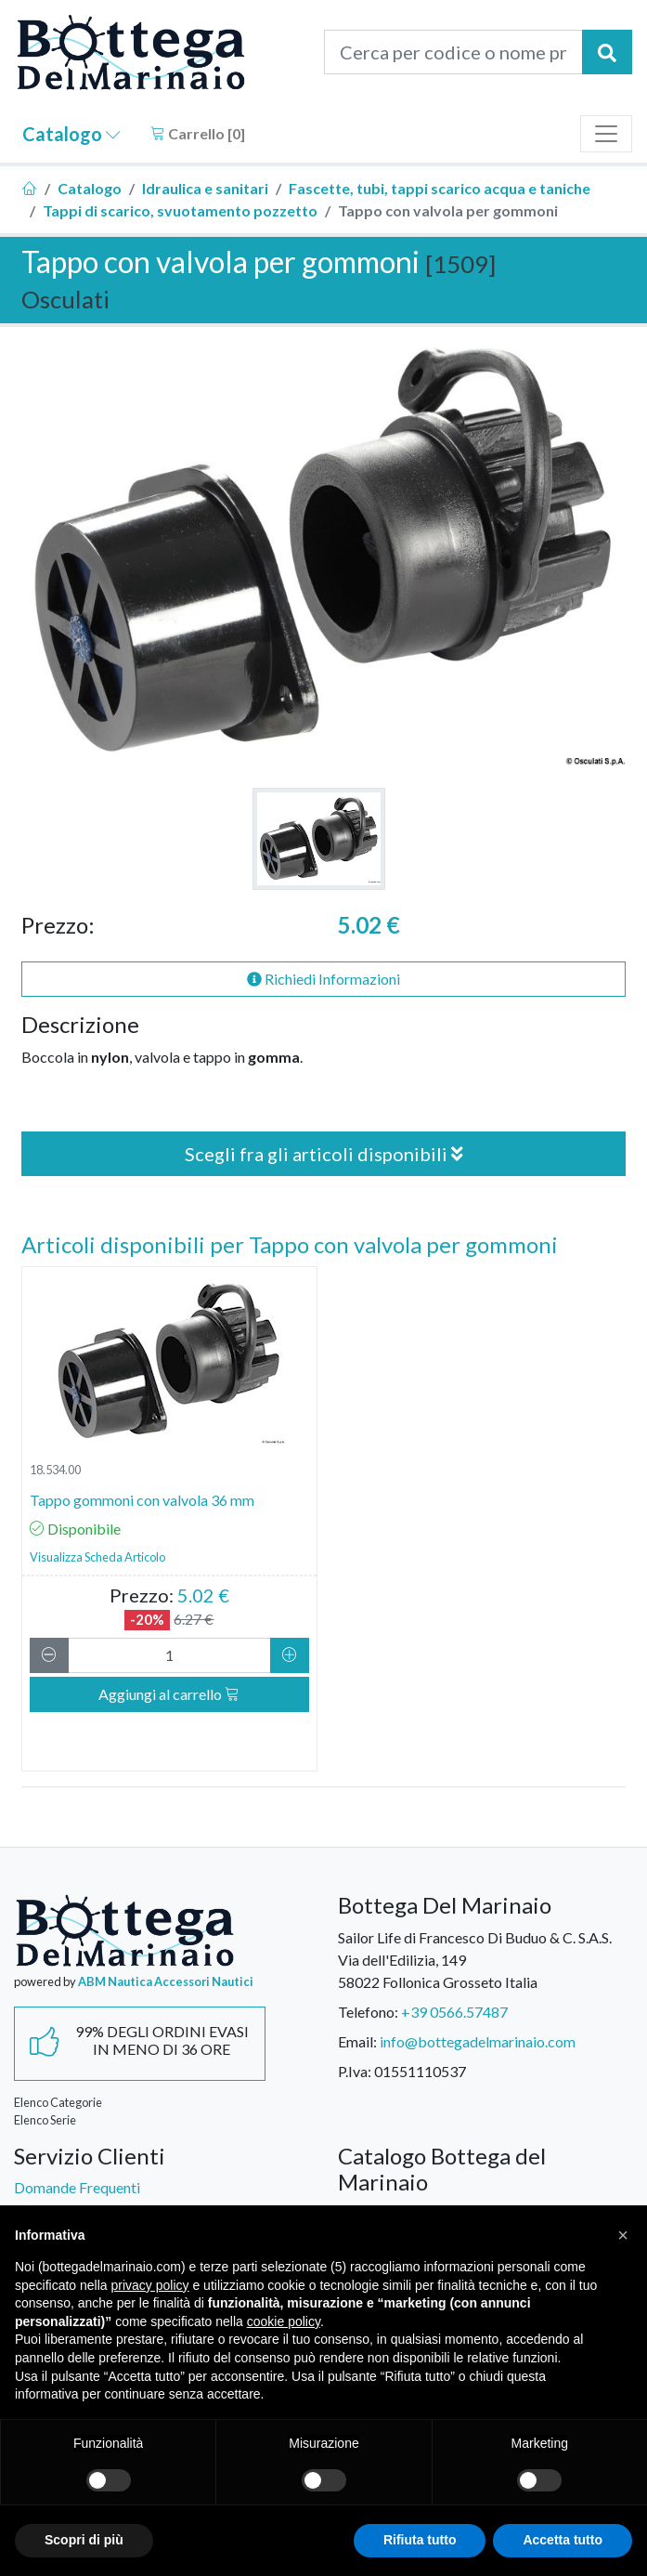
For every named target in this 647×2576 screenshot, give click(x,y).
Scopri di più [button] (84, 2539)
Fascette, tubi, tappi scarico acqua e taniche (439, 188)
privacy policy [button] (150, 2285)
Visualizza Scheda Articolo (97, 1557)
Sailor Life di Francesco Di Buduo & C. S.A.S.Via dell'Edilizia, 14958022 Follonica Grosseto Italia (475, 1960)
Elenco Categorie (58, 2102)
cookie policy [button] (283, 2321)
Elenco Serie (45, 2119)
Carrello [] (197, 133)
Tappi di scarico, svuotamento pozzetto (180, 210)
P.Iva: (354, 2071)
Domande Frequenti (77, 2187)
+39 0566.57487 (454, 2011)
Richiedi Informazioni (323, 978)
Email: (357, 2041)
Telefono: (368, 2011)
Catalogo (71, 134)
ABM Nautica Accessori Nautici (165, 1981)
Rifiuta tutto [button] (420, 2539)
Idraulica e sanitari (205, 188)
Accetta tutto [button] (562, 2539)
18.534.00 (55, 1469)
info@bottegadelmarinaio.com (478, 2041)
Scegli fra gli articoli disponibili (324, 1154)
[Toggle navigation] (606, 133)
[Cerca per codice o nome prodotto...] (454, 52)
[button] (623, 2235)
